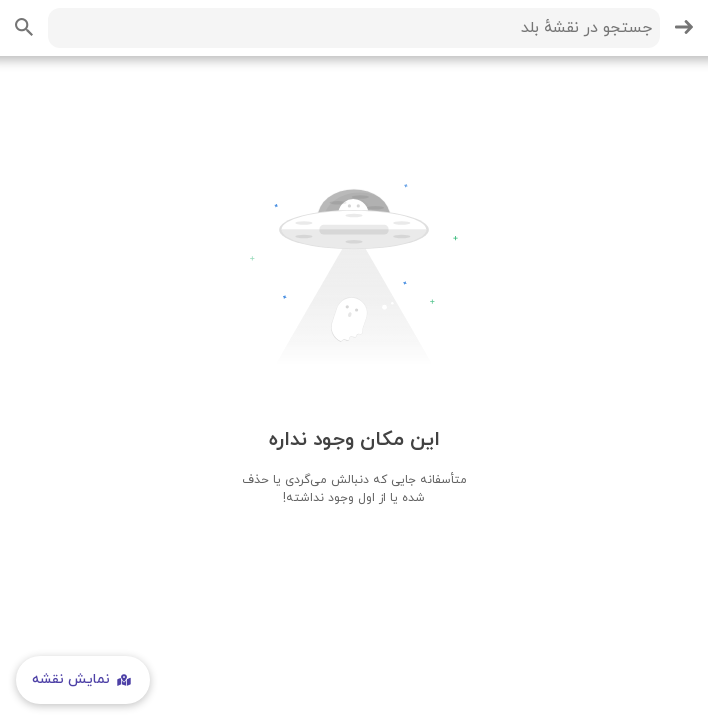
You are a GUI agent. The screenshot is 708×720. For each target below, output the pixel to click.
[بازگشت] (684, 28)
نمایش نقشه (83, 680)
